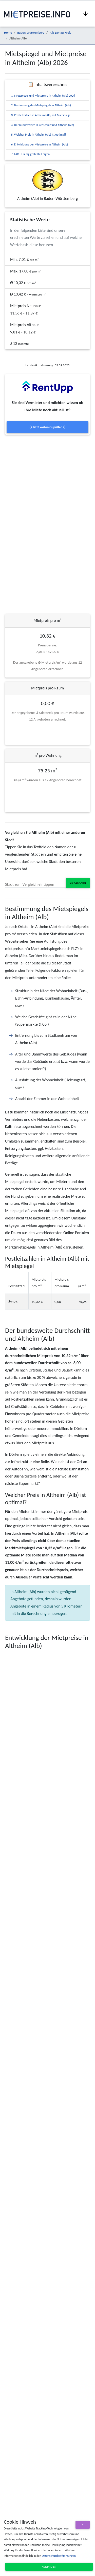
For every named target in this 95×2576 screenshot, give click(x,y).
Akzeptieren (49, 2566)
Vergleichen (78, 882)
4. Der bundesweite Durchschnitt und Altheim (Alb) (42, 125)
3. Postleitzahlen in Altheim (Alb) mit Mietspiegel (41, 115)
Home (8, 32)
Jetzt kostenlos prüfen (47, 427)
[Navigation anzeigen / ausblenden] (85, 13)
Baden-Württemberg (30, 32)
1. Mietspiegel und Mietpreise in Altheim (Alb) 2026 (43, 95)
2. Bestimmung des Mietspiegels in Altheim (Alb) (41, 105)
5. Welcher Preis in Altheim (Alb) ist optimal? (38, 134)
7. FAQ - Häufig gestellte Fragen (30, 154)
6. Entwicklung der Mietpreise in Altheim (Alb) (39, 144)
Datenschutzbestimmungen (58, 2556)
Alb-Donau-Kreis (60, 32)
